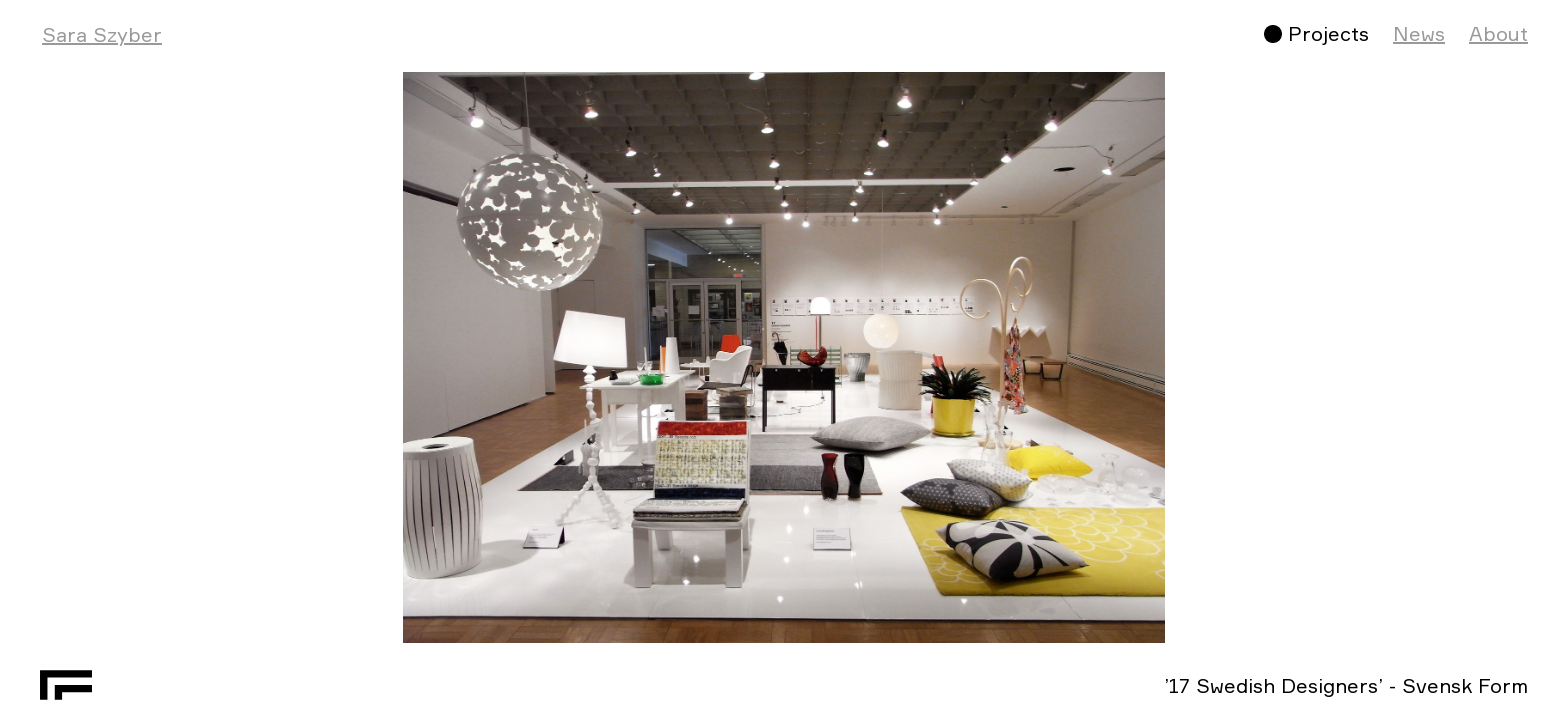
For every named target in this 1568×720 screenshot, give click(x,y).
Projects (1328, 33)
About (1498, 33)
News (1419, 33)
